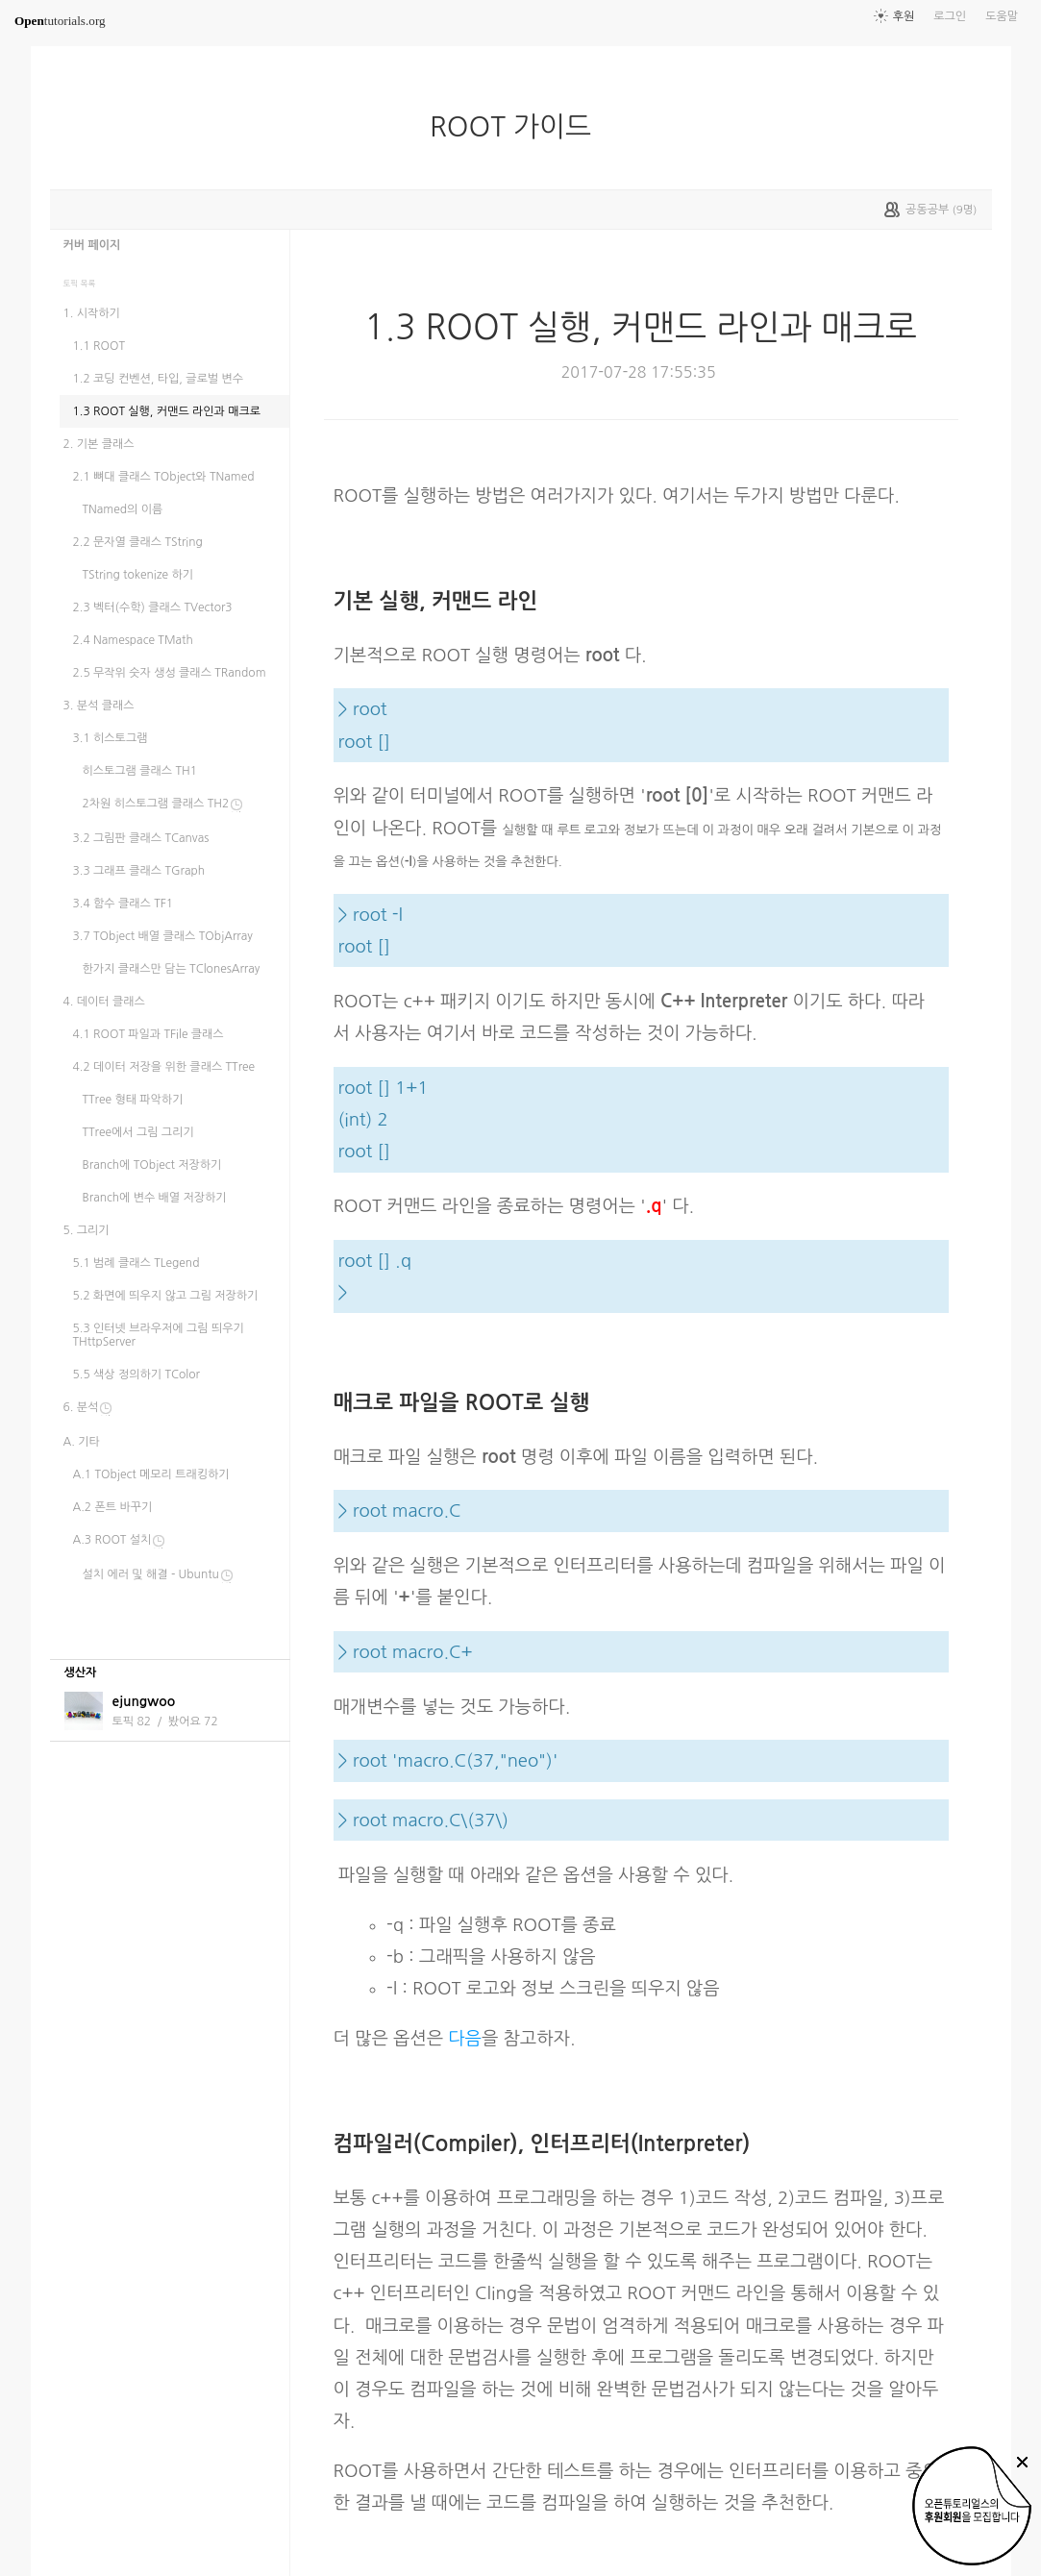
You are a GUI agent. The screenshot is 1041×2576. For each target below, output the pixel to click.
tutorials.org (60, 20)
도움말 (1001, 16)
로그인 (949, 16)
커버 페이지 (92, 245)
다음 (465, 2038)
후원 (904, 16)
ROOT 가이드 (518, 126)
